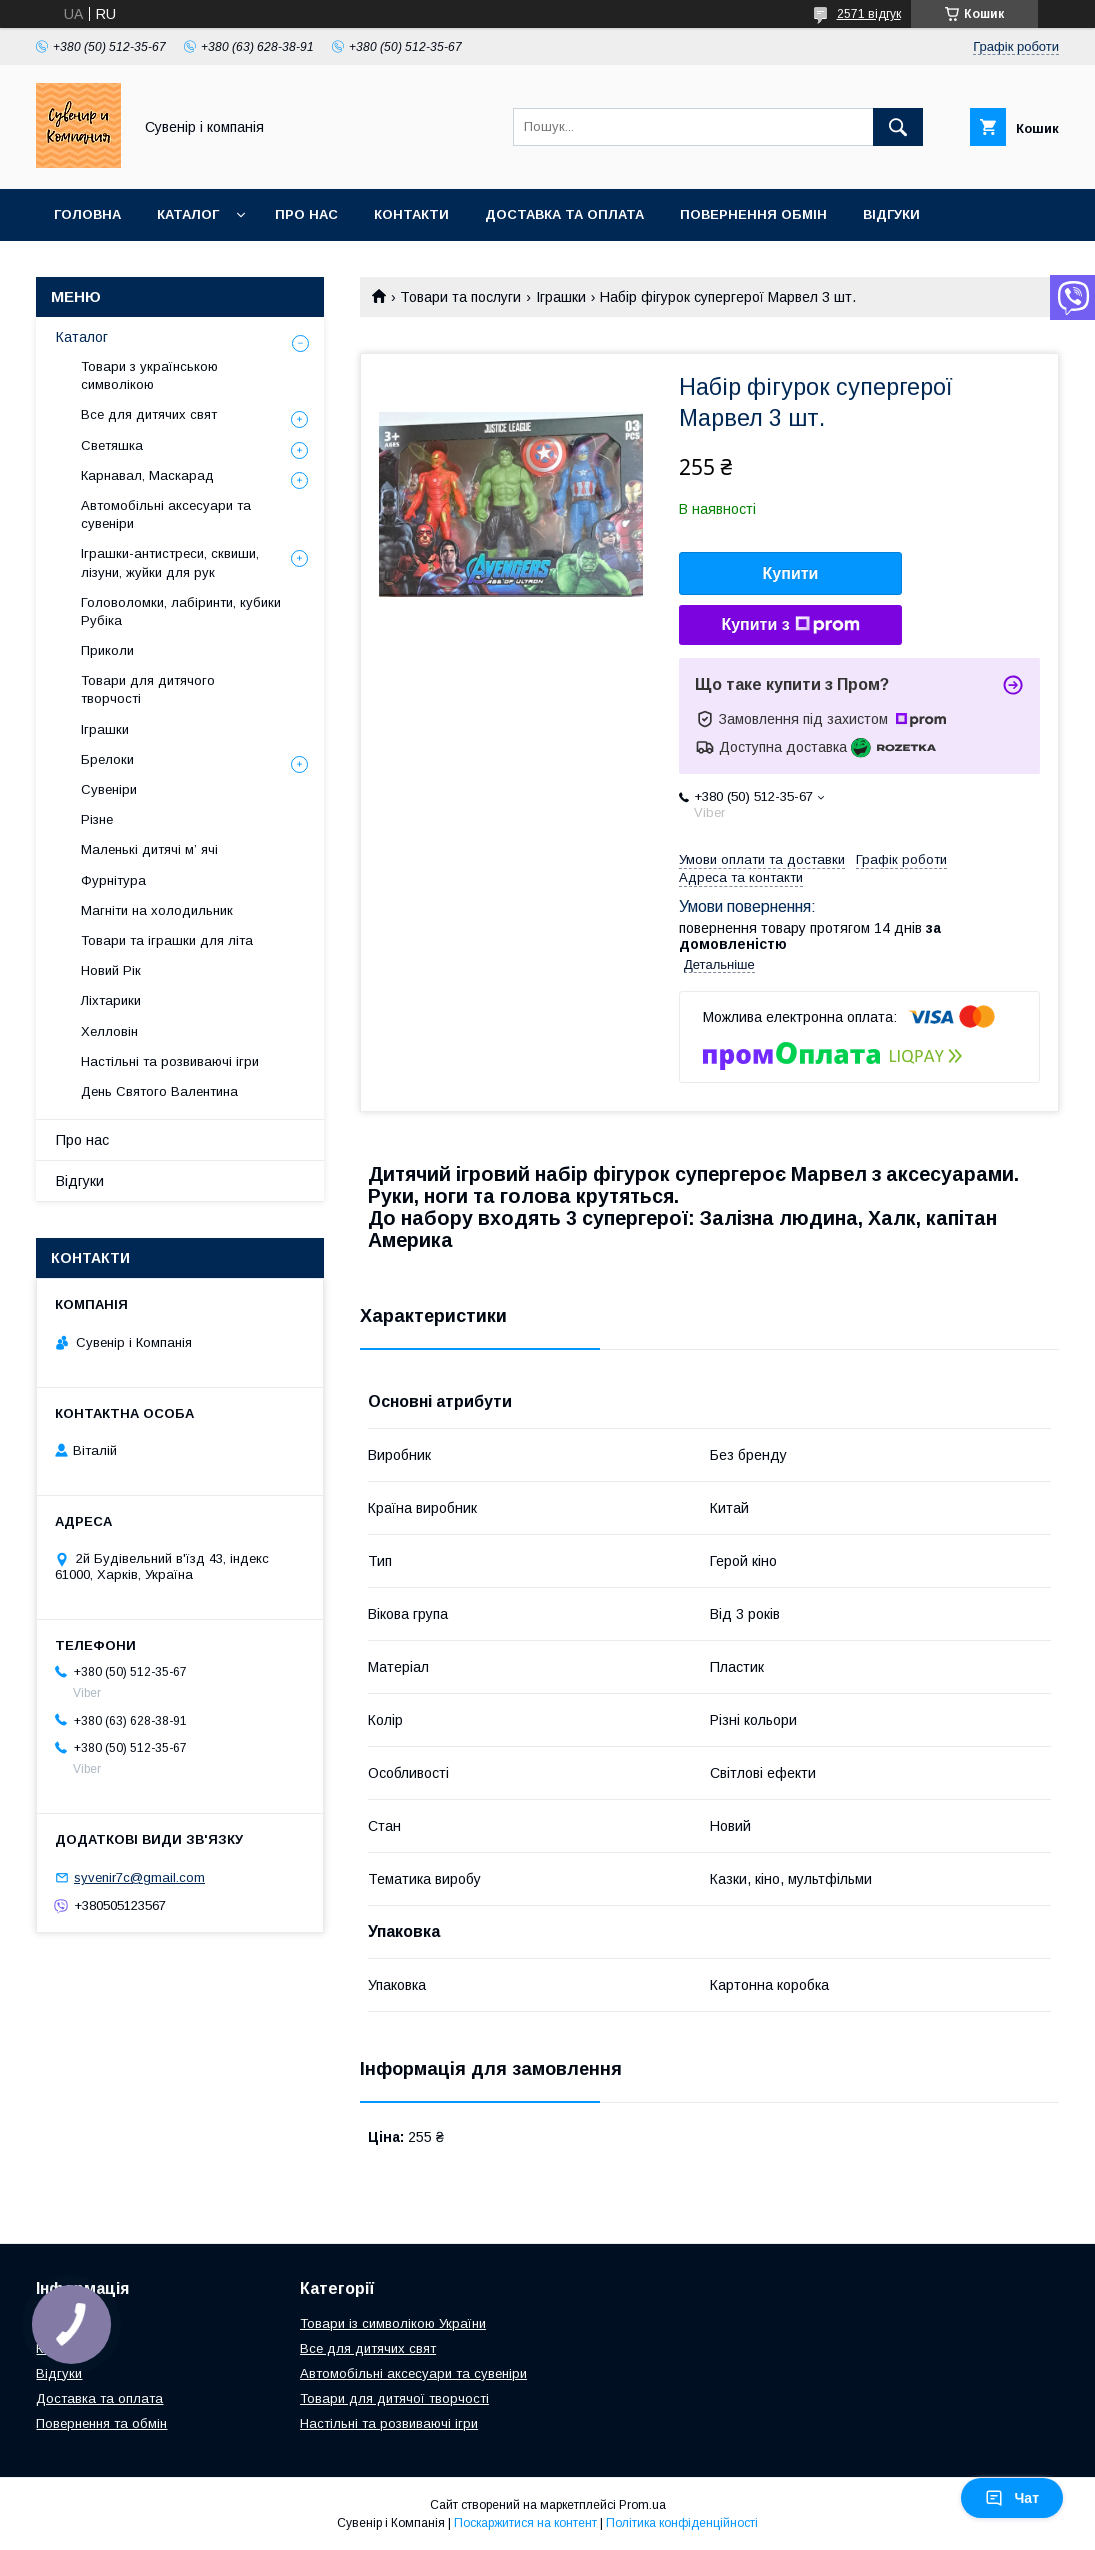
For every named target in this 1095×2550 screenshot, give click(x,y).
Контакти (411, 214)
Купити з (790, 625)
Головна (87, 214)
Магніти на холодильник (157, 910)
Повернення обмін (753, 214)
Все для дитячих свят (149, 414)
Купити (791, 573)
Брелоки (107, 759)
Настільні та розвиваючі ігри (170, 1061)
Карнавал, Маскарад (147, 475)
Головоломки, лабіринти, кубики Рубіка (181, 611)
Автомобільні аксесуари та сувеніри (166, 514)
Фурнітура (113, 880)
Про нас (306, 214)
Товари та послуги (460, 297)
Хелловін (109, 1031)
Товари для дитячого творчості (148, 689)
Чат (1012, 2498)
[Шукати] (898, 127)
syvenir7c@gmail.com (139, 1877)
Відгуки (891, 214)
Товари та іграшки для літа (167, 940)
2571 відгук (869, 14)
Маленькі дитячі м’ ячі (149, 849)
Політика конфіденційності (682, 2523)
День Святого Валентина (159, 1091)
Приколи (107, 650)
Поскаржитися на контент (525, 2523)
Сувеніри (109, 789)
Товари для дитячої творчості (394, 2398)
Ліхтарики (111, 1000)
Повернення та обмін (101, 2423)
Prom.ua (642, 2505)
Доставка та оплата (564, 214)
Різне (97, 819)
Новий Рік (111, 970)
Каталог (188, 214)
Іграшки (561, 297)
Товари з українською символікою (149, 375)
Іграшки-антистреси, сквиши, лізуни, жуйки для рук (170, 562)
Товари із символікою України (393, 2323)
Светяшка (112, 445)
